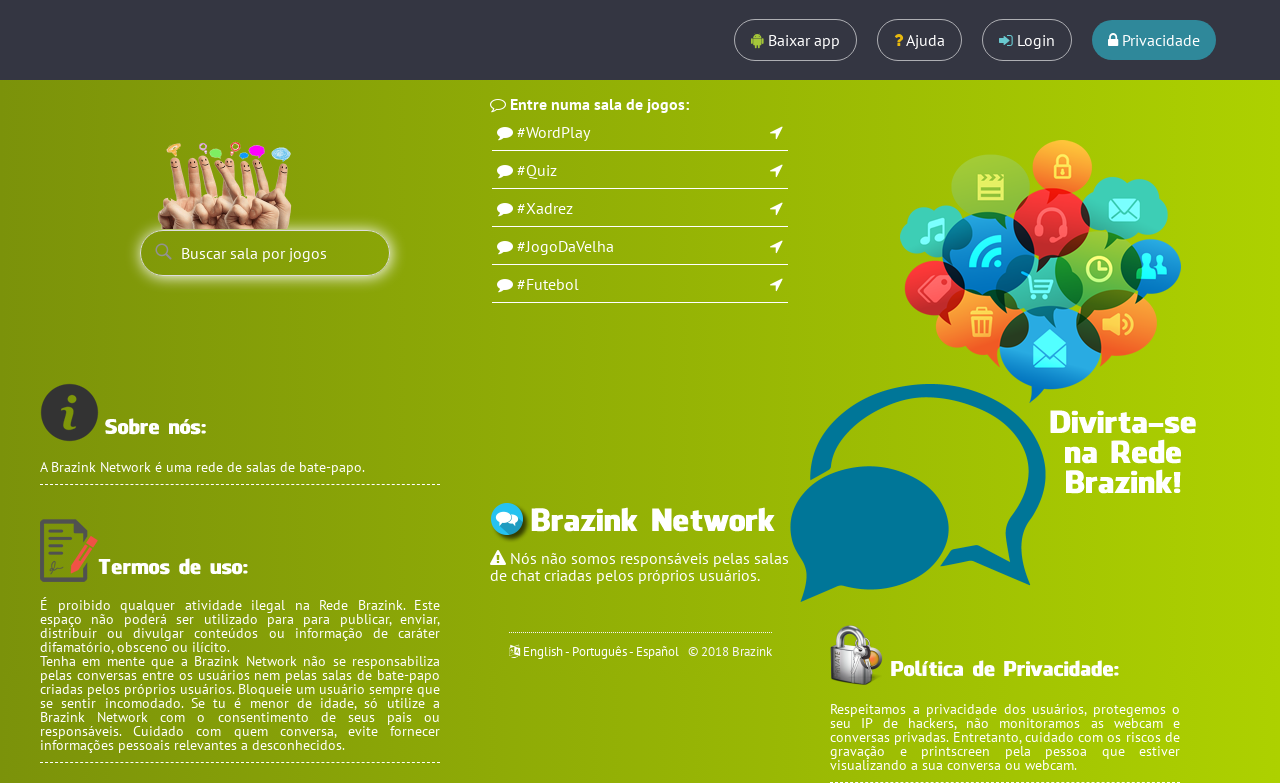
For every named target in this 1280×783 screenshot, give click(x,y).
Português (599, 651)
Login (1027, 40)
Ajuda (919, 40)
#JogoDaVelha (565, 246)
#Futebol (548, 284)
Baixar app (795, 40)
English (543, 651)
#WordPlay (553, 132)
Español (657, 651)
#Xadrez (545, 208)
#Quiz (537, 170)
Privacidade (1154, 40)
